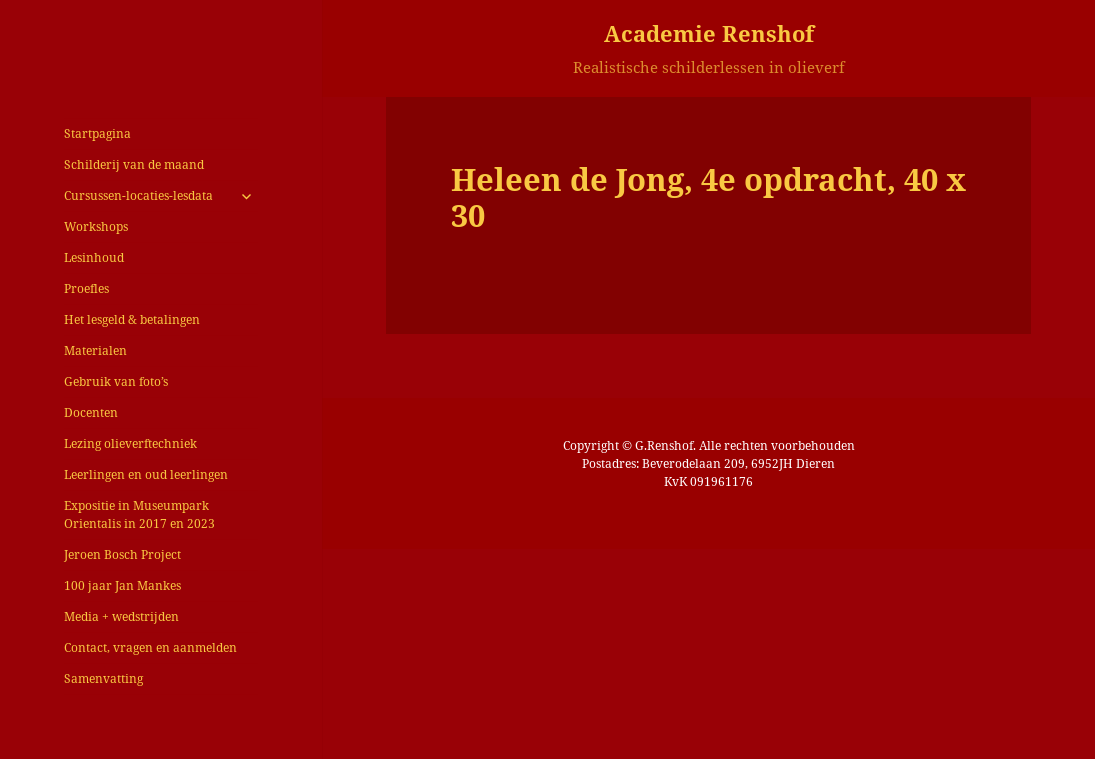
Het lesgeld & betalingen (132, 319)
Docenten (91, 412)
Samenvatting (103, 678)
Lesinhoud (94, 257)
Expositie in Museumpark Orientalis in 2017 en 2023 (139, 514)
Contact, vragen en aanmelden (150, 647)
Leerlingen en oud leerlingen (146, 474)
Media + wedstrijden (121, 616)
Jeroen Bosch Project (122, 554)
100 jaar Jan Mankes (122, 585)
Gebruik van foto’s (116, 381)
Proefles (86, 288)
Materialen (95, 350)
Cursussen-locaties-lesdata (138, 195)
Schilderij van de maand (134, 164)
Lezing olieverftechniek (130, 443)
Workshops (96, 226)
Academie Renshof (709, 33)
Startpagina (97, 133)
